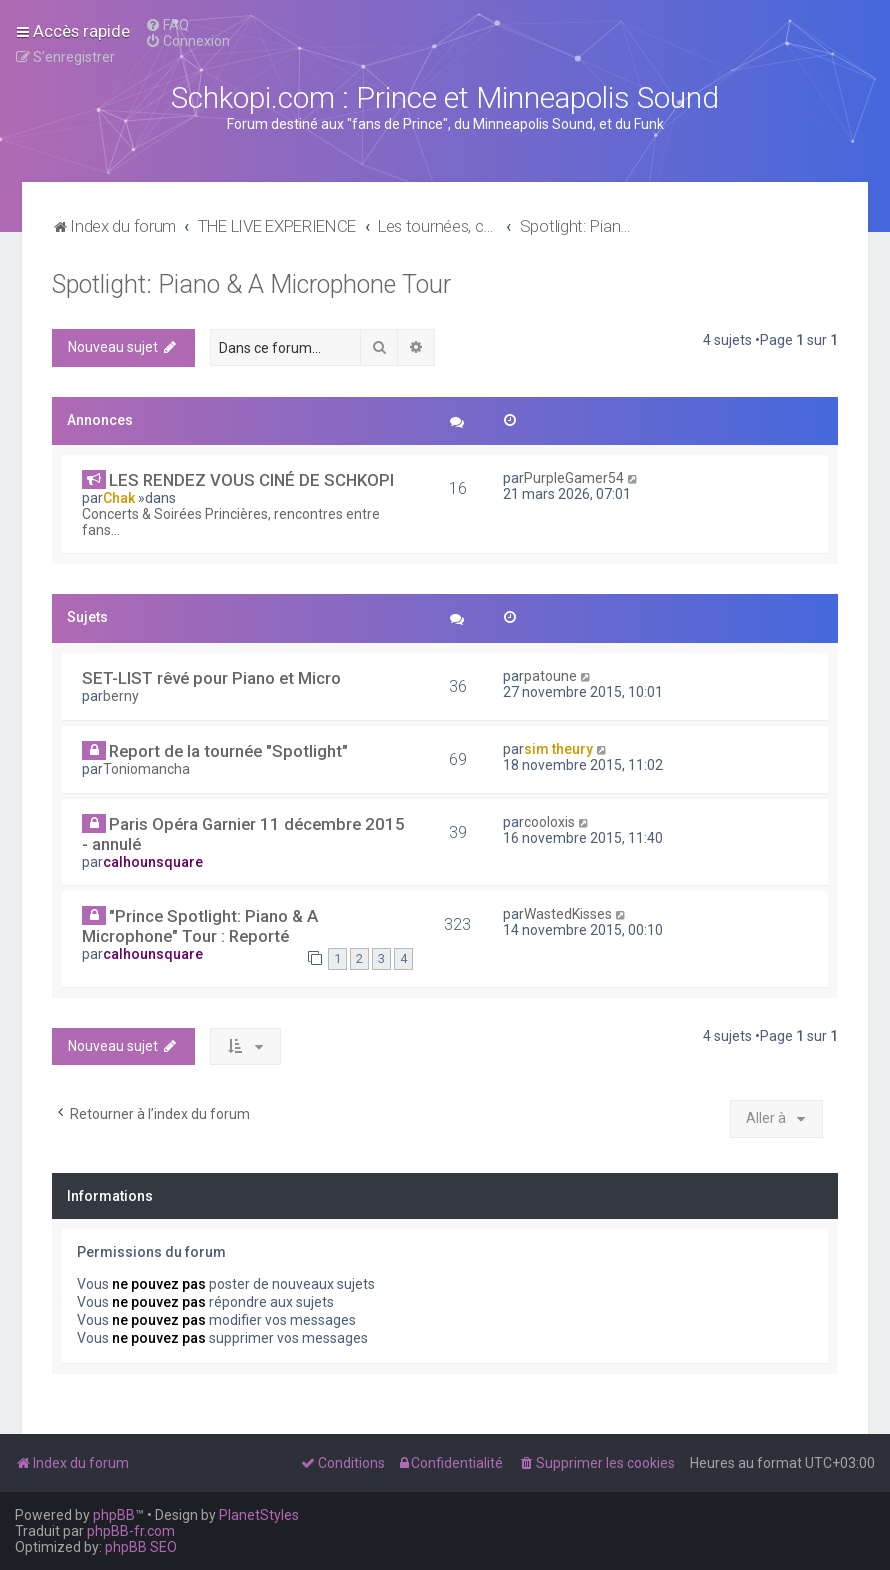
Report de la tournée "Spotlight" (228, 751)
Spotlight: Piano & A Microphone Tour (251, 284)
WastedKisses (568, 914)
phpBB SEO (141, 1547)
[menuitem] (167, 25)
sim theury (558, 749)
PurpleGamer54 (574, 478)
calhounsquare (153, 862)
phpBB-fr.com (131, 1531)
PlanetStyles (259, 1515)
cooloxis (549, 822)
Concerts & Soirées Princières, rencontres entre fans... (231, 522)
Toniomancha (146, 769)
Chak (119, 498)
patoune (550, 676)
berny (121, 696)
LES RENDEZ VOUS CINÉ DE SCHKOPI (251, 480)
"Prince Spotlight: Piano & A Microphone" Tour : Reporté (200, 926)
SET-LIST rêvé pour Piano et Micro (211, 678)
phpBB (114, 1515)
